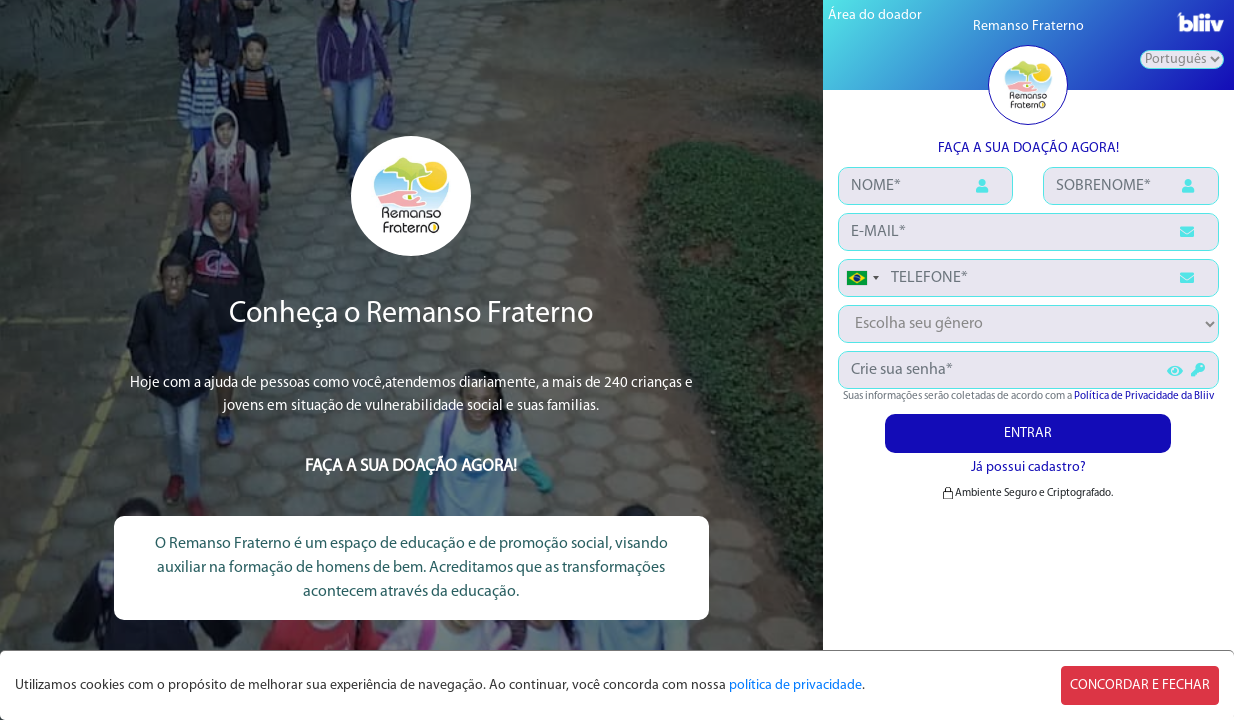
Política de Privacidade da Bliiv (1144, 396)
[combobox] (862, 278)
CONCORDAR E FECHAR (1140, 685)
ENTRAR (1028, 433)
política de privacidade (795, 685)
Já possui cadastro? (1028, 467)
